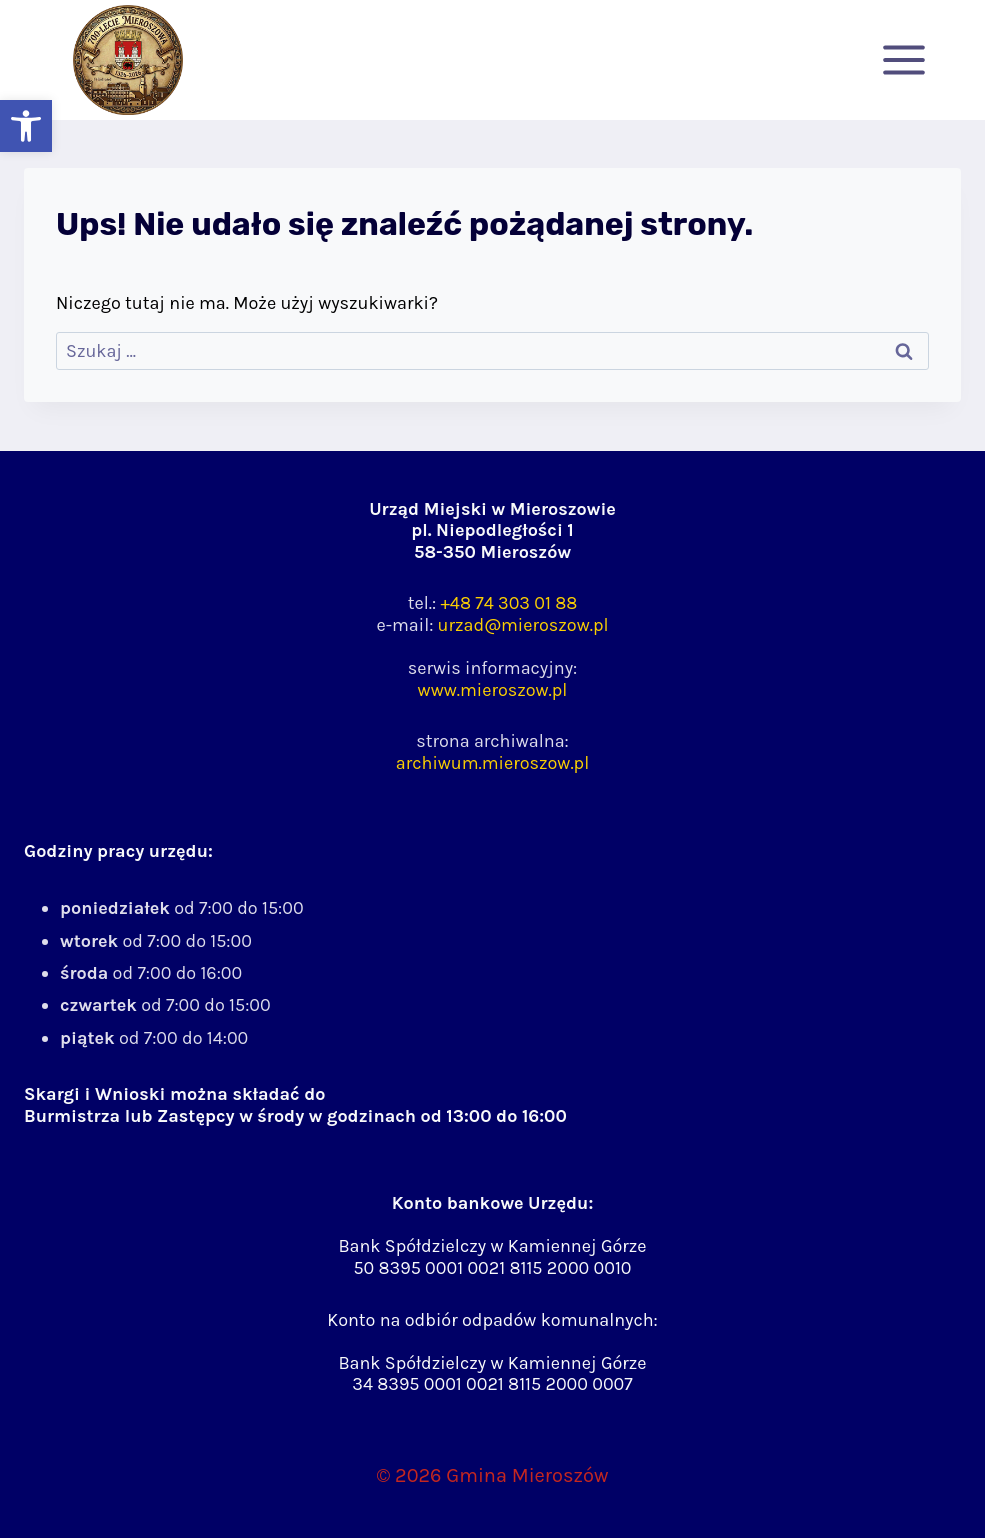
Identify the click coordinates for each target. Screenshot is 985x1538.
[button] (26, 126)
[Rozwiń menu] (903, 59)
